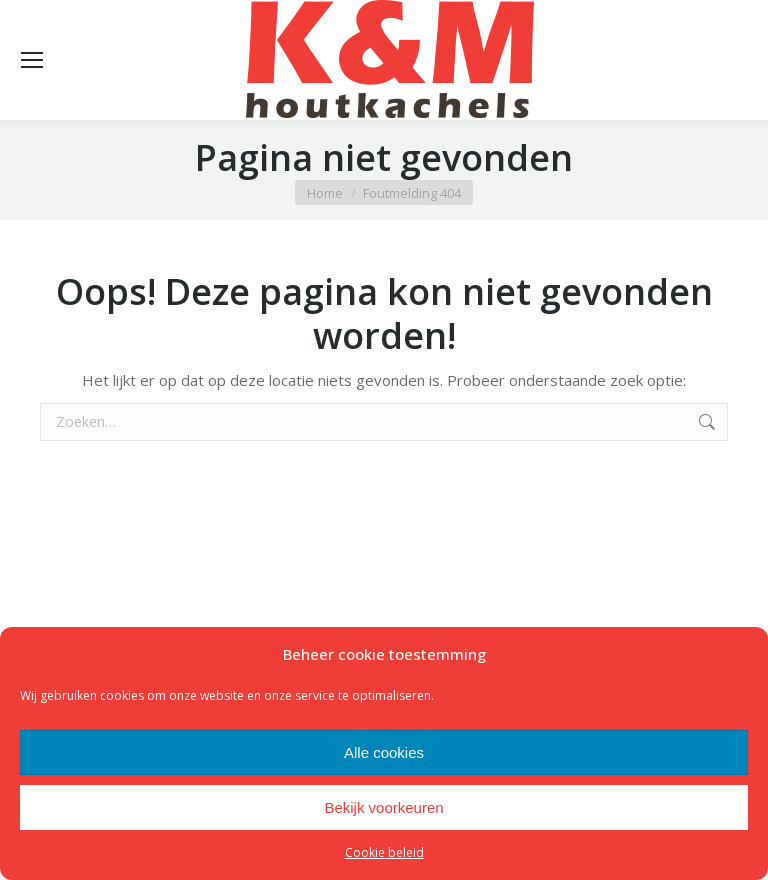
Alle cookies (384, 752)
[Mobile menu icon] (32, 60)
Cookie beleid (384, 852)
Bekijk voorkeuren (383, 807)
